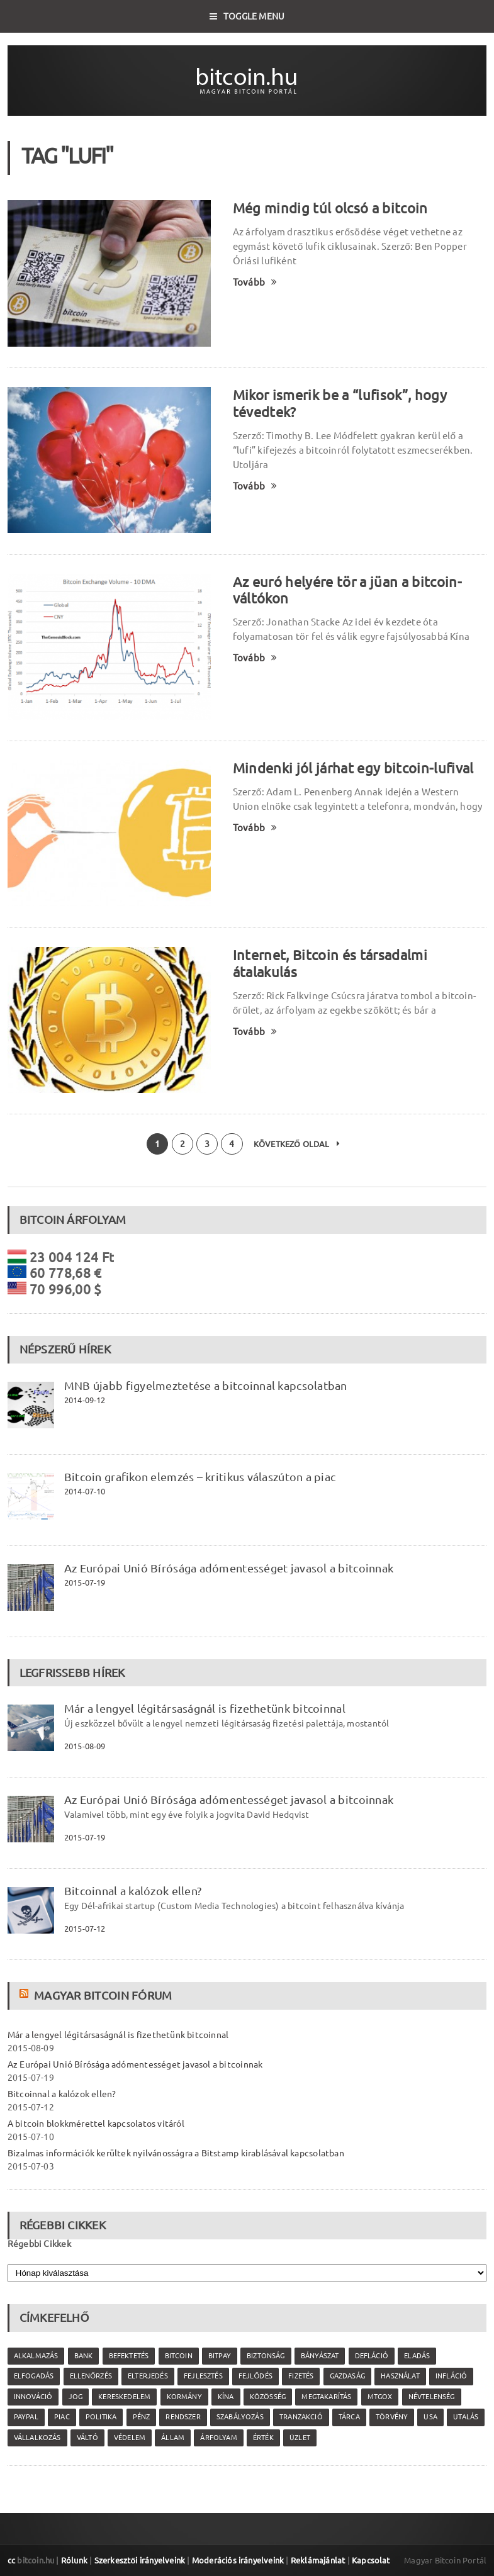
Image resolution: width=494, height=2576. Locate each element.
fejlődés (255, 2376)
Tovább (255, 282)
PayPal (26, 2417)
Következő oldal (297, 1144)
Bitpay (219, 2356)
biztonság (266, 2356)
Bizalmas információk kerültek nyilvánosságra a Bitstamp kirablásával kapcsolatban (176, 2153)
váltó (87, 2437)
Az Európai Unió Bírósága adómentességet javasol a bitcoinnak (228, 1568)
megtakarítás (326, 2396)
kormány (184, 2396)
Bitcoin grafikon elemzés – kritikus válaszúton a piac (199, 1476)
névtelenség (431, 2396)
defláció (371, 2356)
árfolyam (218, 2437)
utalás (465, 2417)
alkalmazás (36, 2356)
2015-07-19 (85, 1582)
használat (400, 2376)
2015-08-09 (85, 1746)
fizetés (300, 2376)
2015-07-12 (85, 1928)
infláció (451, 2376)
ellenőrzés (91, 2376)
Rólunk (74, 2560)
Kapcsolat (371, 2560)
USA (430, 2417)
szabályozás (240, 2417)
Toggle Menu (247, 16)
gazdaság (347, 2376)
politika (101, 2417)
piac (62, 2417)
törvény (392, 2417)
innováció (33, 2396)
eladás (417, 2356)
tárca (349, 2417)
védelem (129, 2437)
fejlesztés (203, 2376)
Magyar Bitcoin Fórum (103, 1995)
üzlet (299, 2437)
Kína (226, 2396)
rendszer (183, 2417)
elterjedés (148, 2376)
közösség (268, 2396)
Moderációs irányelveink (238, 2560)
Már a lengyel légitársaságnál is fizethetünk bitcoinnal (204, 1708)
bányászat (320, 2356)
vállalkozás (37, 2437)
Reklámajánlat (318, 2560)
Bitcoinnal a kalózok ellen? (132, 1890)
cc (11, 2560)
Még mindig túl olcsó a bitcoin (330, 208)
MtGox (380, 2396)
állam (172, 2437)
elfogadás (34, 2376)
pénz (141, 2417)
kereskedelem (124, 2396)
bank (83, 2356)
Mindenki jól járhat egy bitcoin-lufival (353, 768)
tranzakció (301, 2417)
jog (76, 2396)
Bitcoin (179, 2356)
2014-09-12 (85, 1400)
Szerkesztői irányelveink (140, 2560)
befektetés (129, 2356)
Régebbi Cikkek (39, 2243)
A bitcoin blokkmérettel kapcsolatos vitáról (96, 2124)
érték (263, 2437)
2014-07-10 (85, 1491)
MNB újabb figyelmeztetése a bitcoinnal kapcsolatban (205, 1385)
